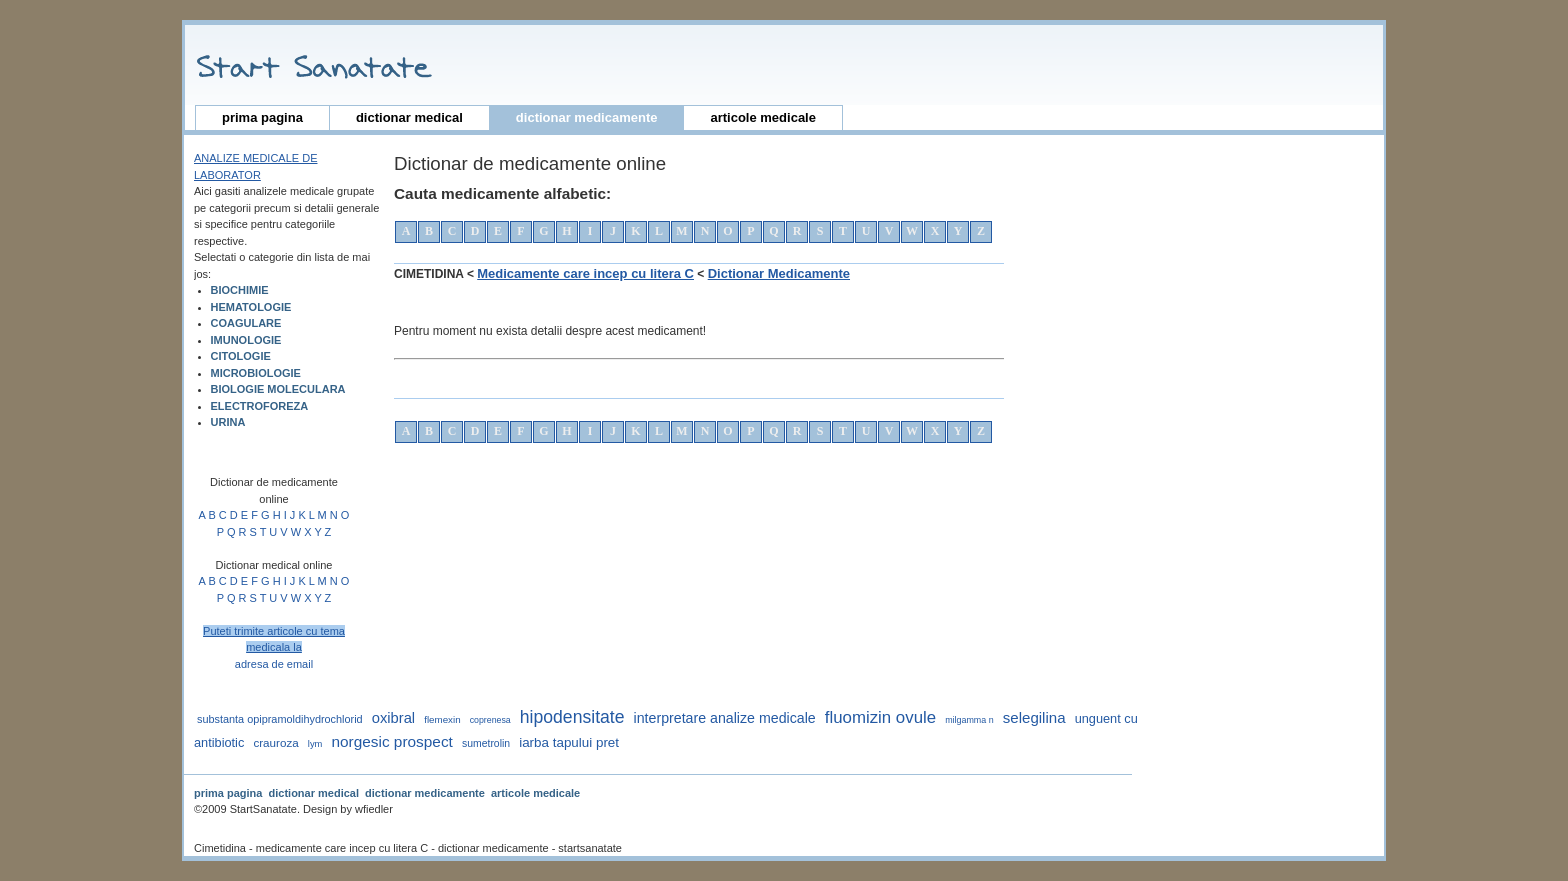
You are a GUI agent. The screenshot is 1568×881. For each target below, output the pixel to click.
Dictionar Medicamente (779, 273)
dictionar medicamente (587, 117)
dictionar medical (409, 117)
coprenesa (490, 720)
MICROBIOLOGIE (256, 373)
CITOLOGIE (241, 356)
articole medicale (763, 117)
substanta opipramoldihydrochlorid (280, 719)
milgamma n (969, 720)
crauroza (275, 742)
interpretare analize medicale (725, 718)
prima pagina (262, 117)
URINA (228, 422)
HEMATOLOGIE (251, 307)
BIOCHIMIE (240, 290)
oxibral (393, 718)
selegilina (1034, 717)
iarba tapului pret (569, 742)
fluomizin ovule (880, 717)
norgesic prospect (391, 741)
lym (315, 744)
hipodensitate (572, 717)
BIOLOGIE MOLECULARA (278, 389)
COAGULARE (246, 323)
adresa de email (274, 664)
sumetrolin (486, 743)
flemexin (442, 719)
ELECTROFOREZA (260, 406)
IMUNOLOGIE (246, 340)
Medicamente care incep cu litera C (585, 273)
